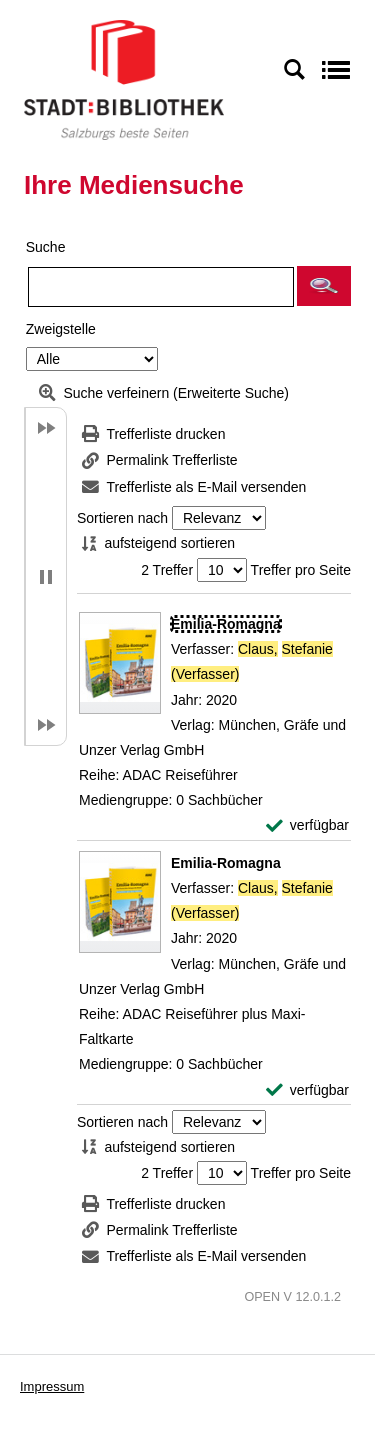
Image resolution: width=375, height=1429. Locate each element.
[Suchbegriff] (161, 287)
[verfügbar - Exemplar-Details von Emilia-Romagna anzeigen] (307, 825)
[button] (324, 286)
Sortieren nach (122, 518)
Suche (46, 247)
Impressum (52, 1386)
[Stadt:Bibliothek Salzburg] (124, 79)
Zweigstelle (61, 329)
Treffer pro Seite (301, 570)
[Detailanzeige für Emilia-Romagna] (226, 624)
